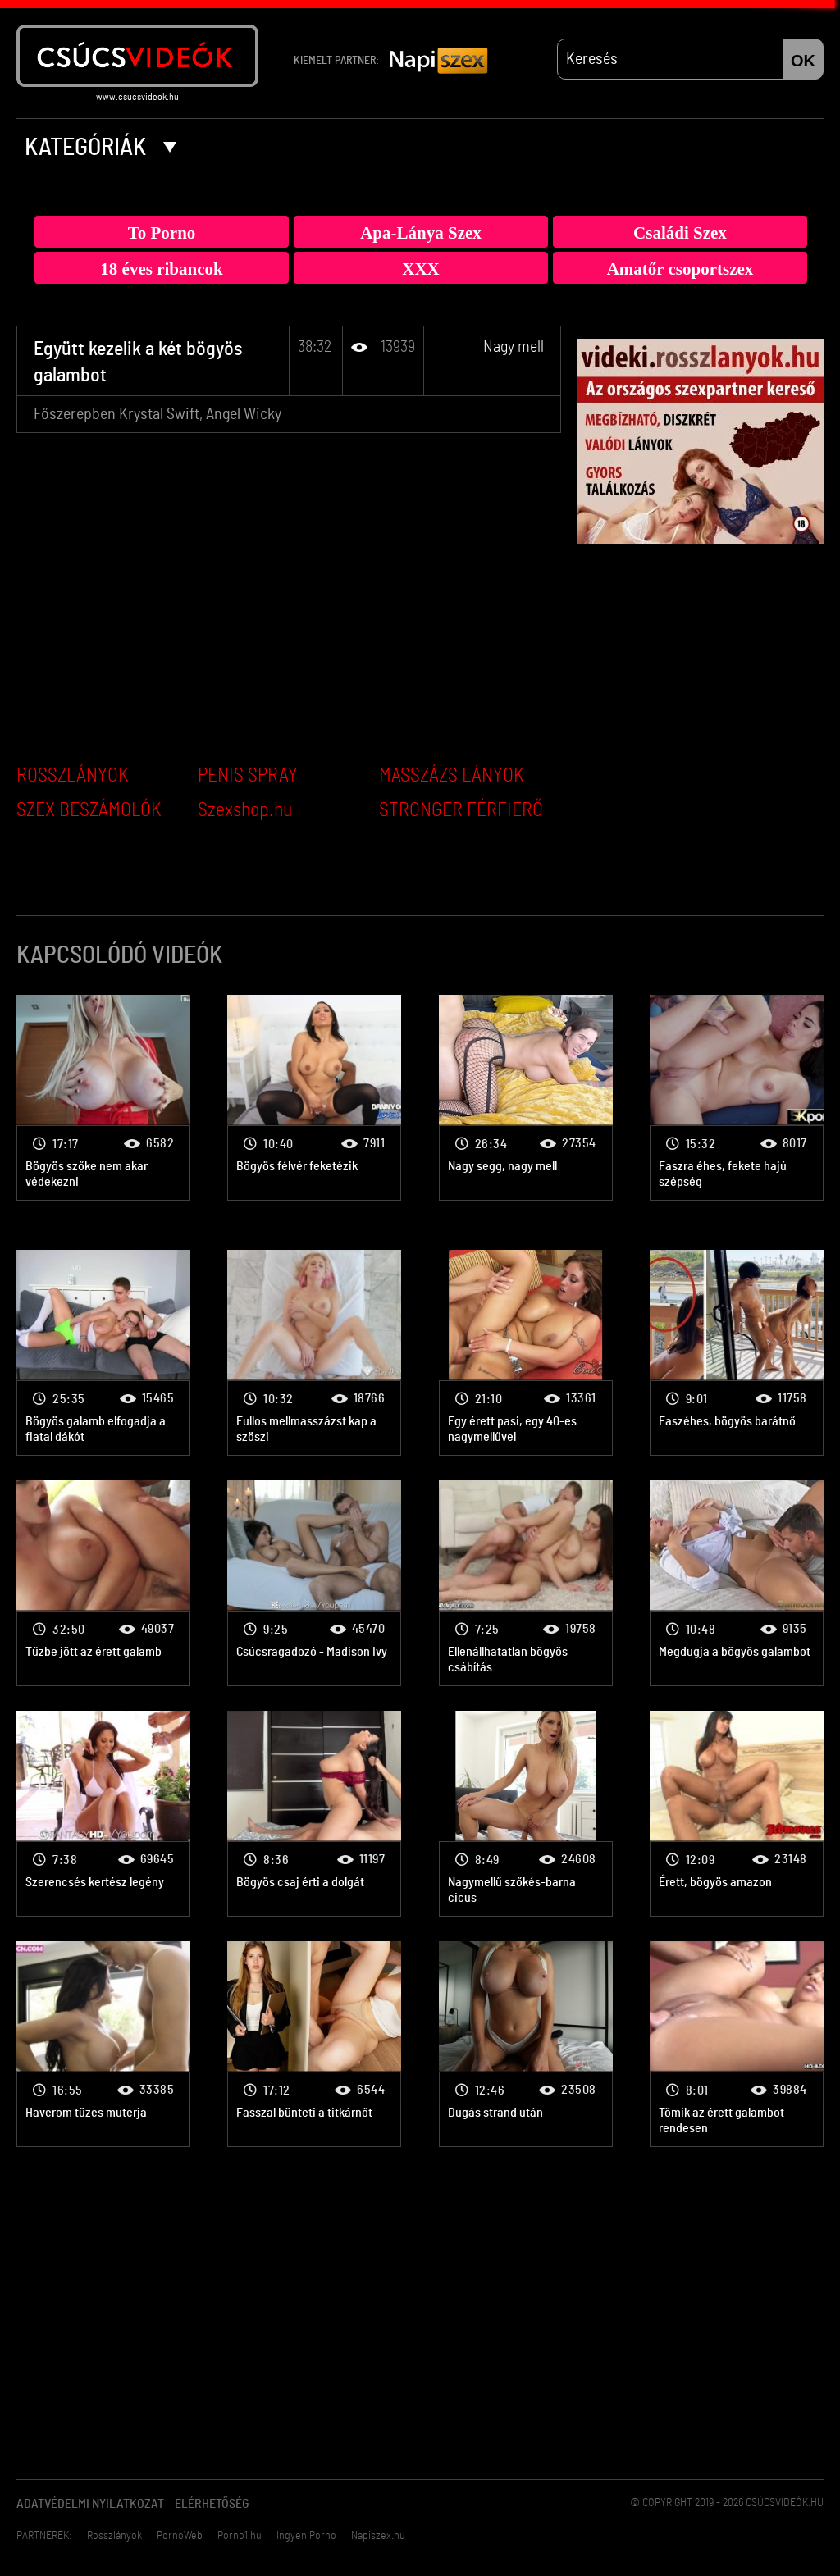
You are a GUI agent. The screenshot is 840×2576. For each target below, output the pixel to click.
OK (803, 61)
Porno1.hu (239, 2536)
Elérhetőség (212, 2503)
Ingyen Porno (306, 2536)
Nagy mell (513, 347)
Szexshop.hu (245, 810)
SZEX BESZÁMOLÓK (89, 810)
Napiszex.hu (378, 2536)
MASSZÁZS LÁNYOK (451, 776)
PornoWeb (180, 2536)
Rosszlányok (114, 2536)
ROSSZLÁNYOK (72, 776)
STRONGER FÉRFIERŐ (461, 810)
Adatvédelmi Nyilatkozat (90, 2503)
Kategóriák (100, 147)
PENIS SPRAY (248, 776)
